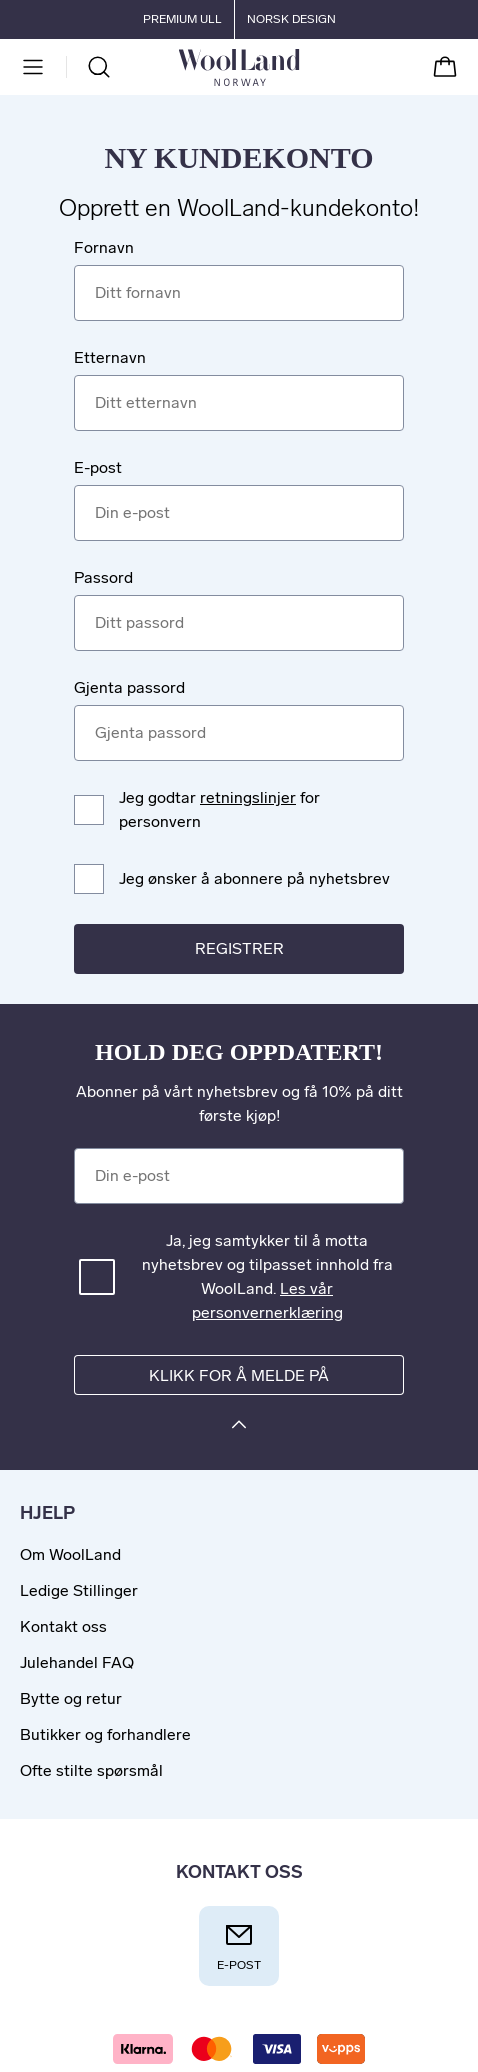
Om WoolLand (70, 1554)
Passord (103, 577)
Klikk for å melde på (239, 1375)
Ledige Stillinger (79, 1590)
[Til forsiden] (299, 67)
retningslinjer (248, 797)
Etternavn (110, 357)
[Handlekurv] (445, 67)
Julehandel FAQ (77, 1662)
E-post (98, 467)
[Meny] (33, 67)
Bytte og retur (71, 1698)
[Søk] (99, 67)
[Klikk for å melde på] (239, 1427)
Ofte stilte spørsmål (91, 1770)
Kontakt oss (63, 1626)
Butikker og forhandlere (105, 1734)
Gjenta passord (129, 687)
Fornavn (104, 247)
